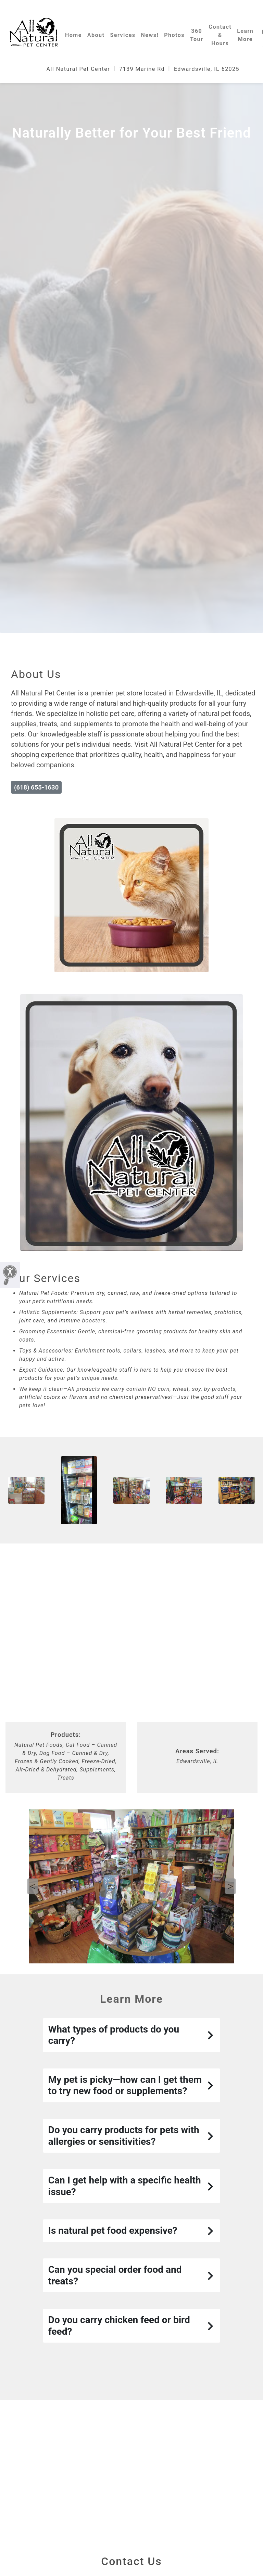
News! (150, 35)
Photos (174, 35)
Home (73, 35)
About (96, 35)
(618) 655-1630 (36, 787)
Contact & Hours (220, 35)
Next (230, 1886)
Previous (32, 1886)
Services (122, 35)
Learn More (245, 35)
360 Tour (196, 35)
